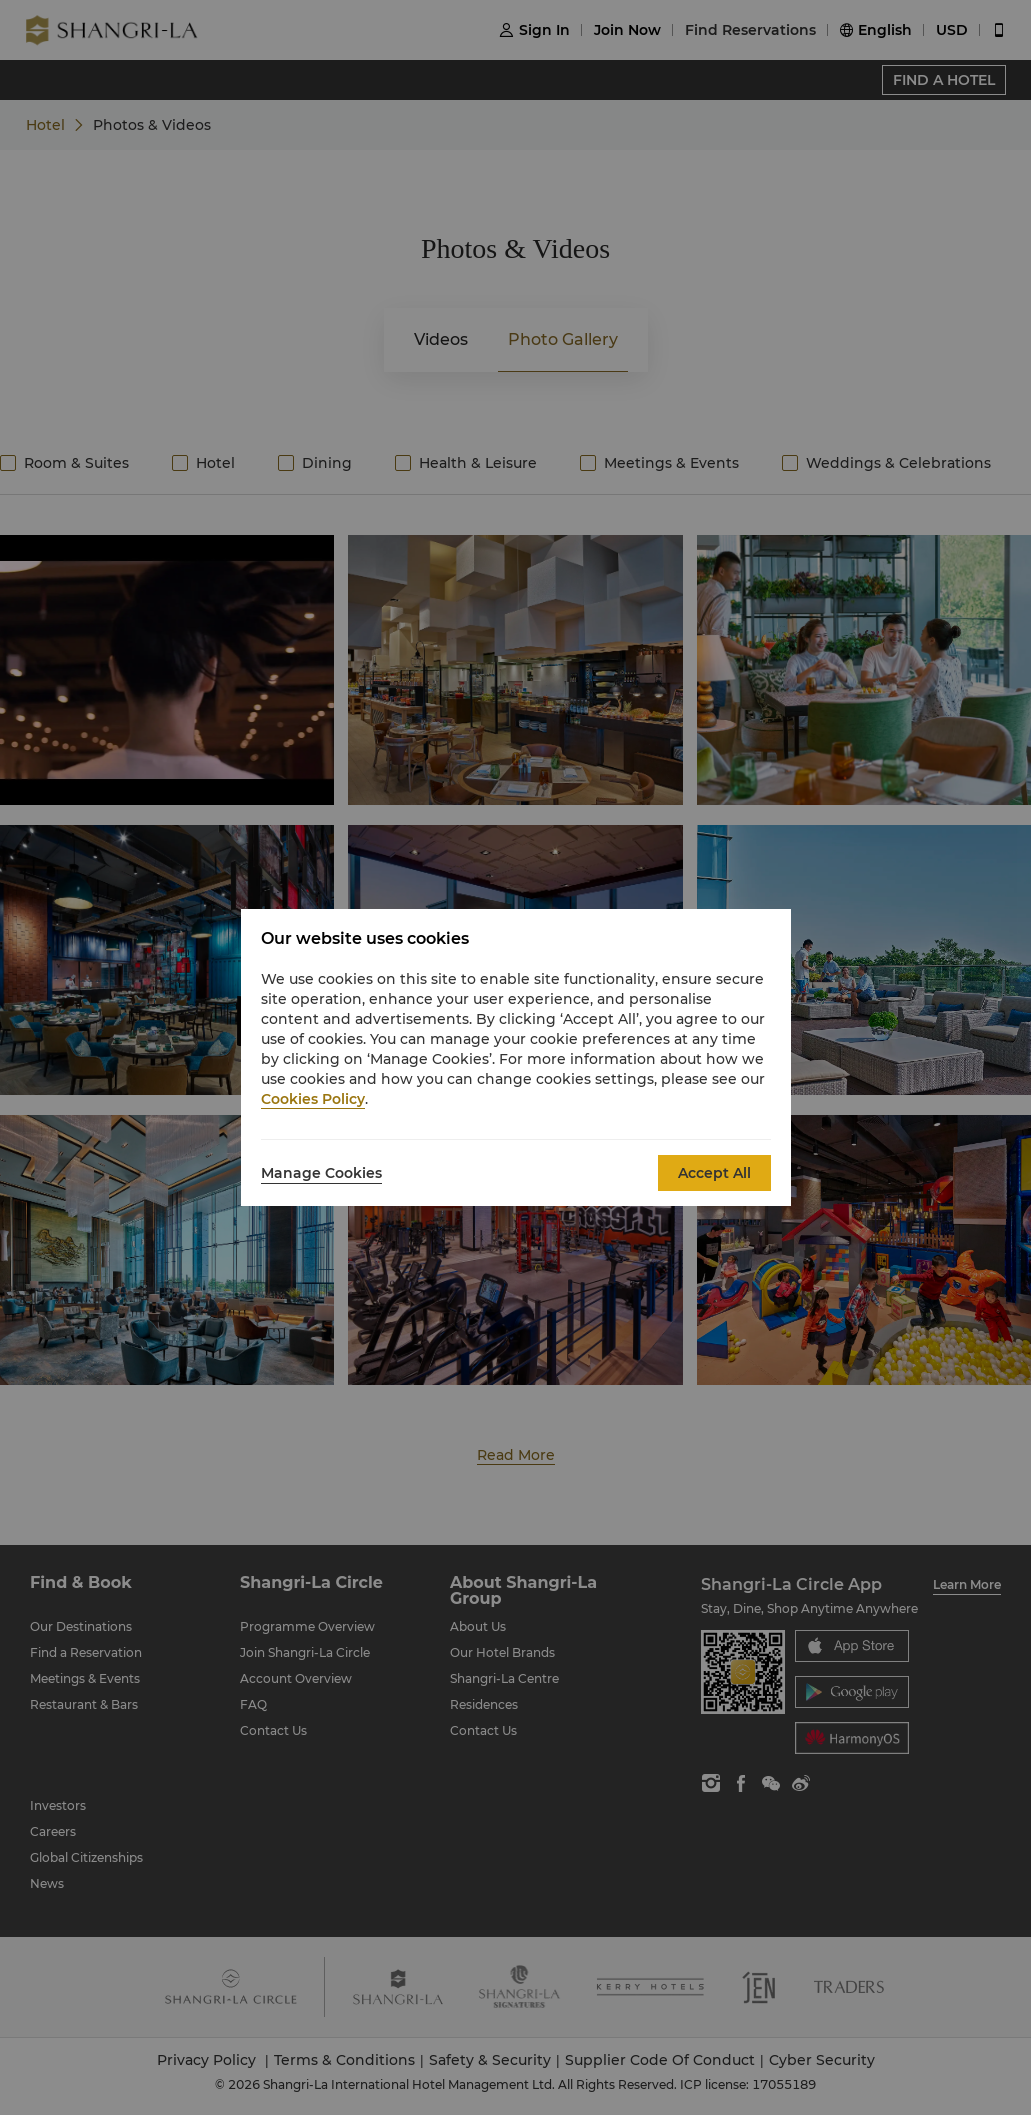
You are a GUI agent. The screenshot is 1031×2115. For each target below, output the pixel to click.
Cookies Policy (313, 1099)
